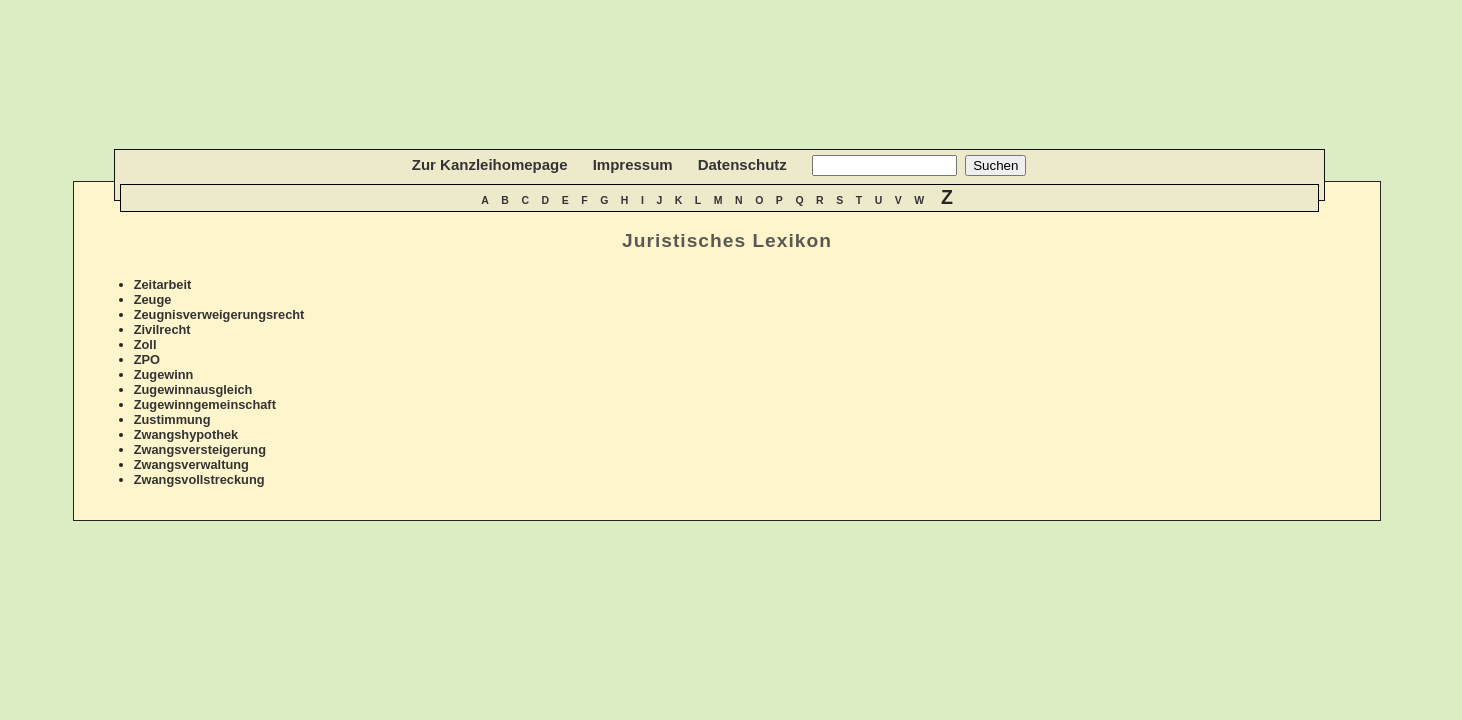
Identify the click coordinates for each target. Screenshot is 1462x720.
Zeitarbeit (163, 284)
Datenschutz (742, 164)
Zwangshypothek (186, 434)
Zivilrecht (162, 329)
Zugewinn (164, 374)
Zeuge (153, 299)
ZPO (147, 359)
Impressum (633, 164)
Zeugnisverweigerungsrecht (219, 314)
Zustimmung (172, 419)
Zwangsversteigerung (200, 449)
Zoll (145, 344)
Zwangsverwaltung (191, 464)
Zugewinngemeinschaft (205, 404)
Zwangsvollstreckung (199, 479)
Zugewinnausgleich (193, 389)
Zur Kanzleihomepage (490, 164)
